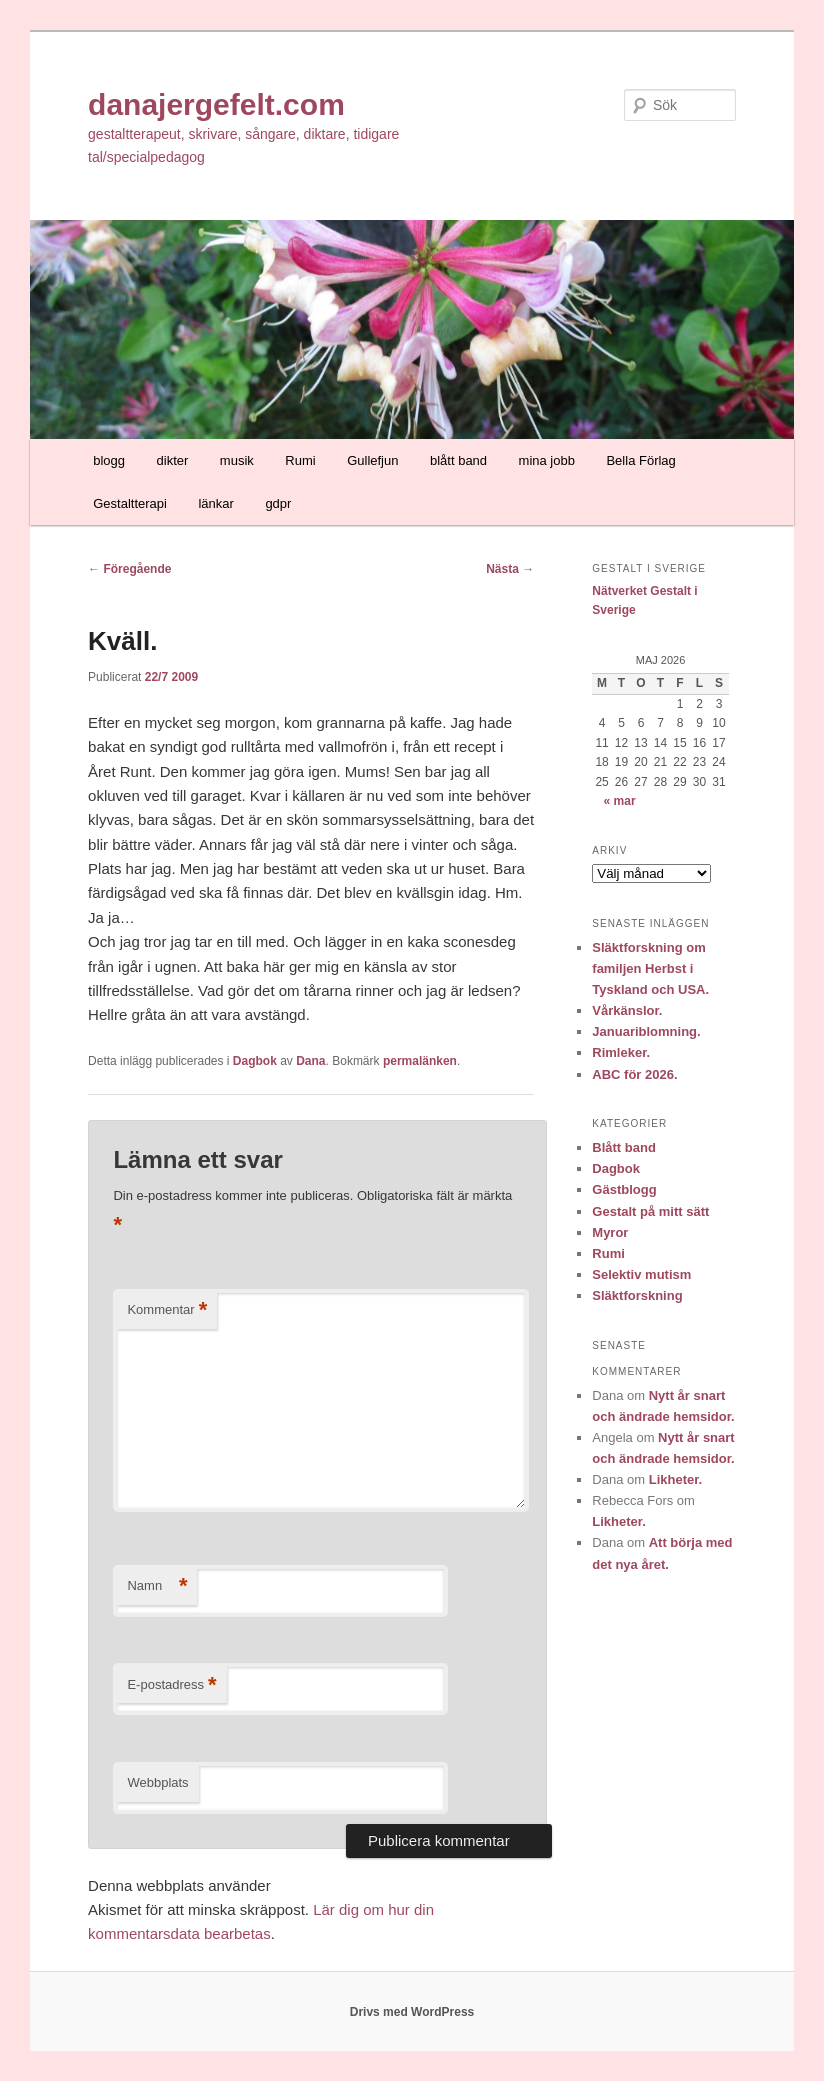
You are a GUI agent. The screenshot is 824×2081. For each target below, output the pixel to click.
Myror (610, 1232)
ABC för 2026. (634, 1074)
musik (237, 460)
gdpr (278, 503)
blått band (458, 460)
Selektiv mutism (641, 1274)
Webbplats (157, 1782)
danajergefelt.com (216, 104)
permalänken (420, 1061)
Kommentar (167, 1310)
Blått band (624, 1147)
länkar (215, 503)
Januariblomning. (646, 1031)
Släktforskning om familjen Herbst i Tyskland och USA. (650, 968)
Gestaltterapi (130, 503)
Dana (310, 1061)
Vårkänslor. (627, 1010)
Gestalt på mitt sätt (650, 1211)
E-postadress (171, 1685)
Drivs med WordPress (412, 2012)
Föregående (129, 569)
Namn (157, 1586)
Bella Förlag (640, 460)
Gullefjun (372, 460)
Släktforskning (637, 1295)
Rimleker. (621, 1052)
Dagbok (255, 1061)
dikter (173, 460)
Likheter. (675, 1479)
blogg (109, 460)
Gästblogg (624, 1189)
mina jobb (547, 460)
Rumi (300, 460)
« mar (620, 801)
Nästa (510, 569)
